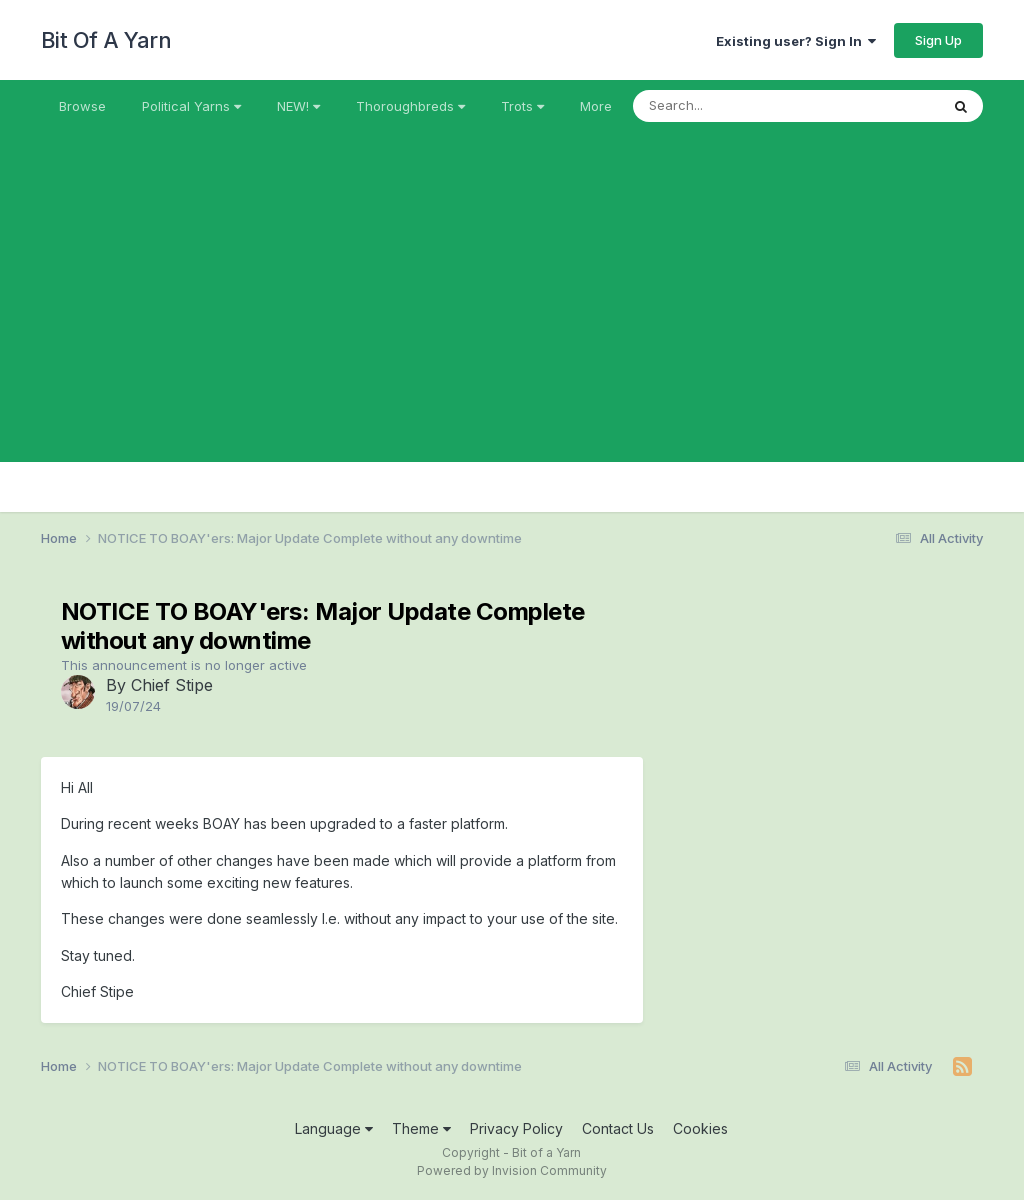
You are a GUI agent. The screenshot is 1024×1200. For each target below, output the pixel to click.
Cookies (700, 1128)
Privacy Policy (516, 1128)
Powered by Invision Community (512, 1170)
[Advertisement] (512, 322)
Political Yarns (191, 106)
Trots (522, 106)
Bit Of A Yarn (106, 40)
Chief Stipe (172, 685)
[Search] (731, 106)
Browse (82, 106)
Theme (421, 1128)
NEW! (298, 106)
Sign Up (938, 40)
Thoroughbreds (410, 106)
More (596, 106)
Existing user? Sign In (796, 41)
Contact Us (618, 1128)
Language (334, 1128)
